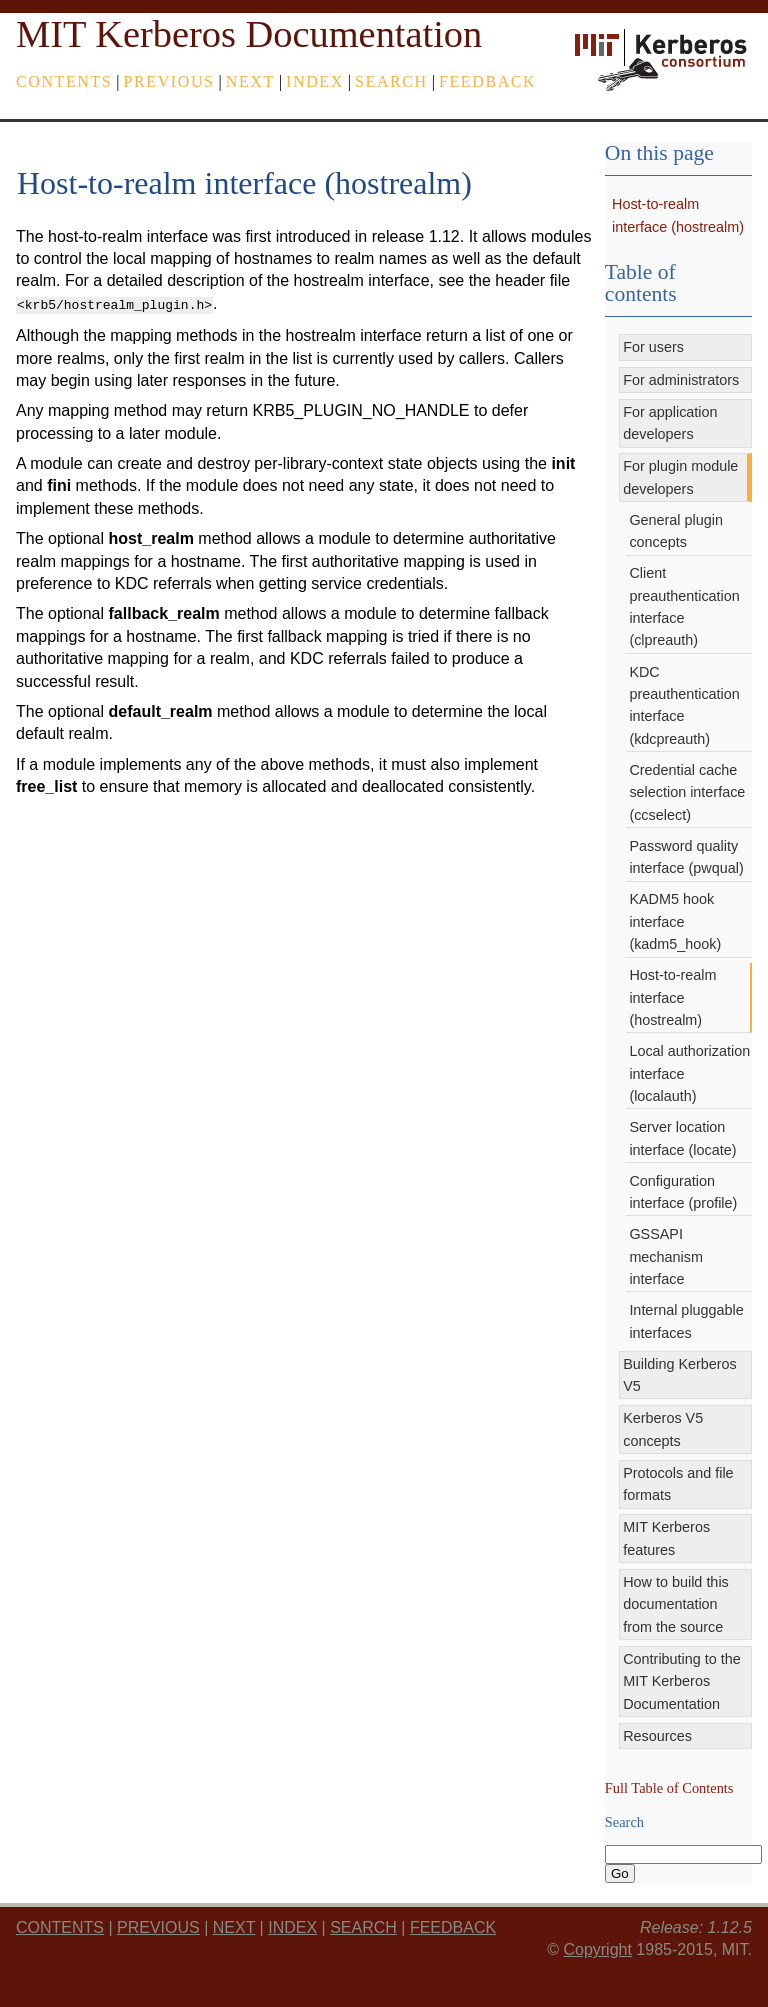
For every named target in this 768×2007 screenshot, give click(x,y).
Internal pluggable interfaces (686, 1321)
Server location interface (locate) (682, 1138)
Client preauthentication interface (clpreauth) (684, 606)
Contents (64, 81)
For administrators (681, 380)
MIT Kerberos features (666, 1538)
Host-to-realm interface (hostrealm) (672, 997)
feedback (487, 81)
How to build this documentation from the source (676, 1604)
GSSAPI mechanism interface (666, 1256)
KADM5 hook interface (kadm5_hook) (675, 921)
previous (169, 81)
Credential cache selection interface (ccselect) (687, 792)
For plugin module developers (680, 477)
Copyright (597, 1949)
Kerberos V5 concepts (663, 1429)
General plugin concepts (676, 531)
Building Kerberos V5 (680, 1375)
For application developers (670, 423)
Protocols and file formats (678, 1484)
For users (653, 347)
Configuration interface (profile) (683, 1192)
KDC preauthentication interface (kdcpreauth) (684, 705)
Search (391, 81)
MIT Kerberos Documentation (249, 34)
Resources (657, 1736)
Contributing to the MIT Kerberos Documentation (682, 1681)
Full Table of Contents (669, 1788)
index (315, 81)
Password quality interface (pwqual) (686, 857)
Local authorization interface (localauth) (689, 1073)
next (250, 81)
